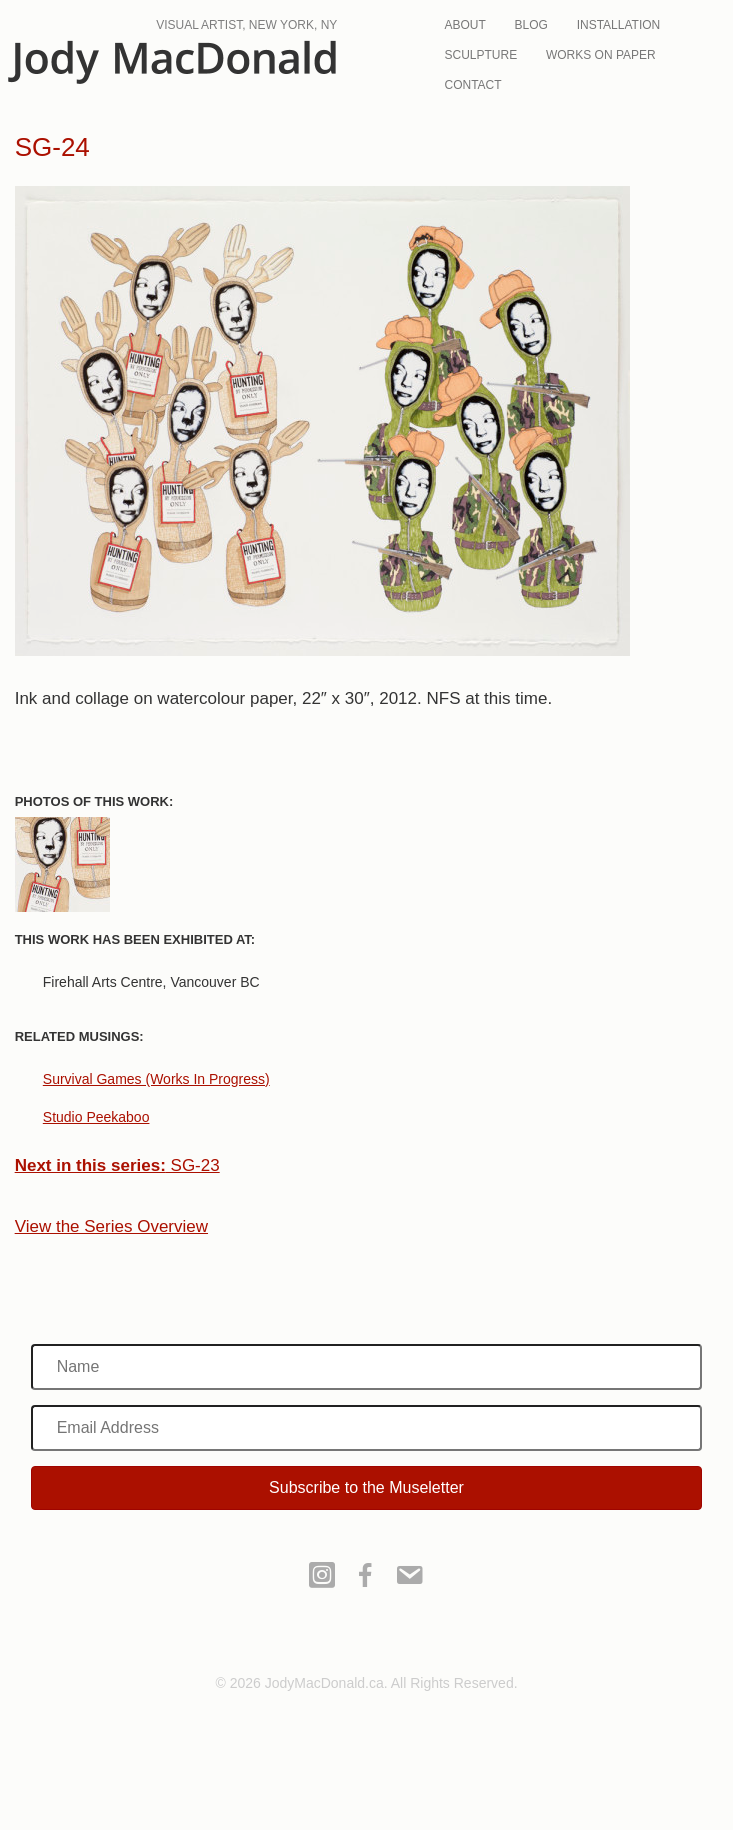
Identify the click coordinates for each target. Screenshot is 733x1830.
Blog (531, 25)
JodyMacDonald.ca (172, 62)
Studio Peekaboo (96, 1117)
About (464, 25)
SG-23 (117, 1165)
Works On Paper (601, 55)
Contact (472, 85)
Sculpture (480, 55)
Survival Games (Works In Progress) (156, 1079)
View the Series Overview (111, 1226)
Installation (619, 25)
